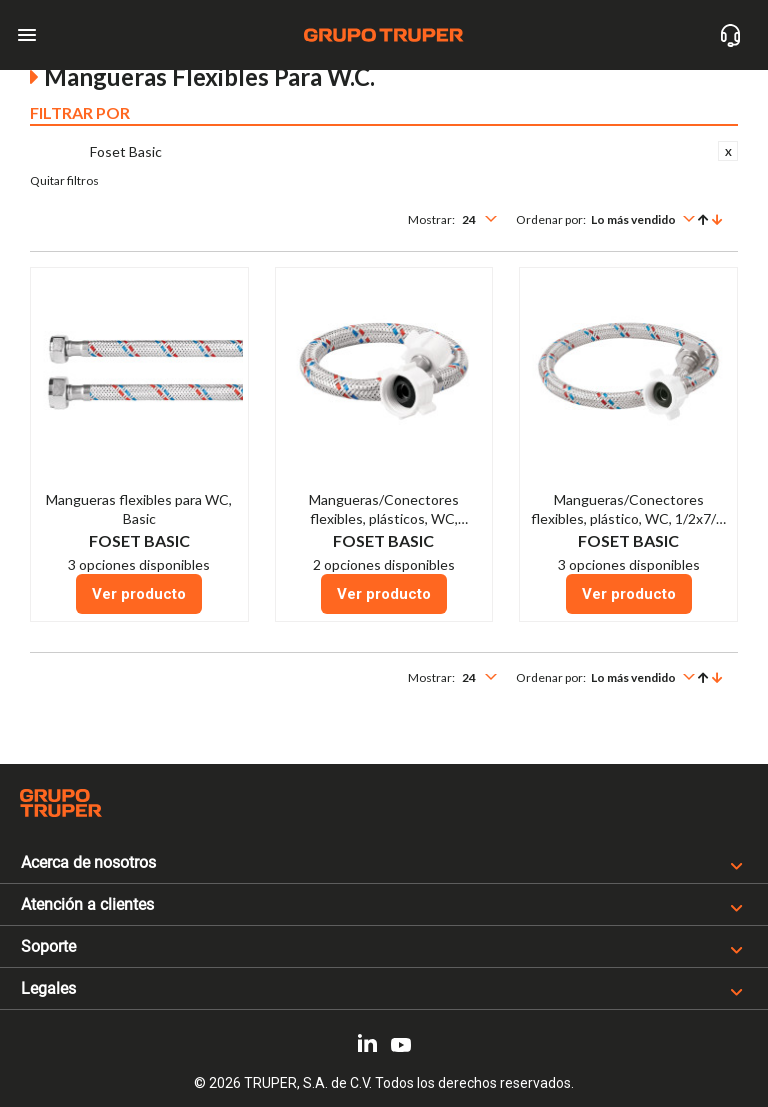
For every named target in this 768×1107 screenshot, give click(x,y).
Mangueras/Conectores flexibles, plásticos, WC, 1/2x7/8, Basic (384, 519)
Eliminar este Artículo (728, 151)
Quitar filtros (64, 180)
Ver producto (139, 594)
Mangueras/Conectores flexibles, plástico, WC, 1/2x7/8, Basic (629, 519)
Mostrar (430, 219)
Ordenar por (549, 219)
